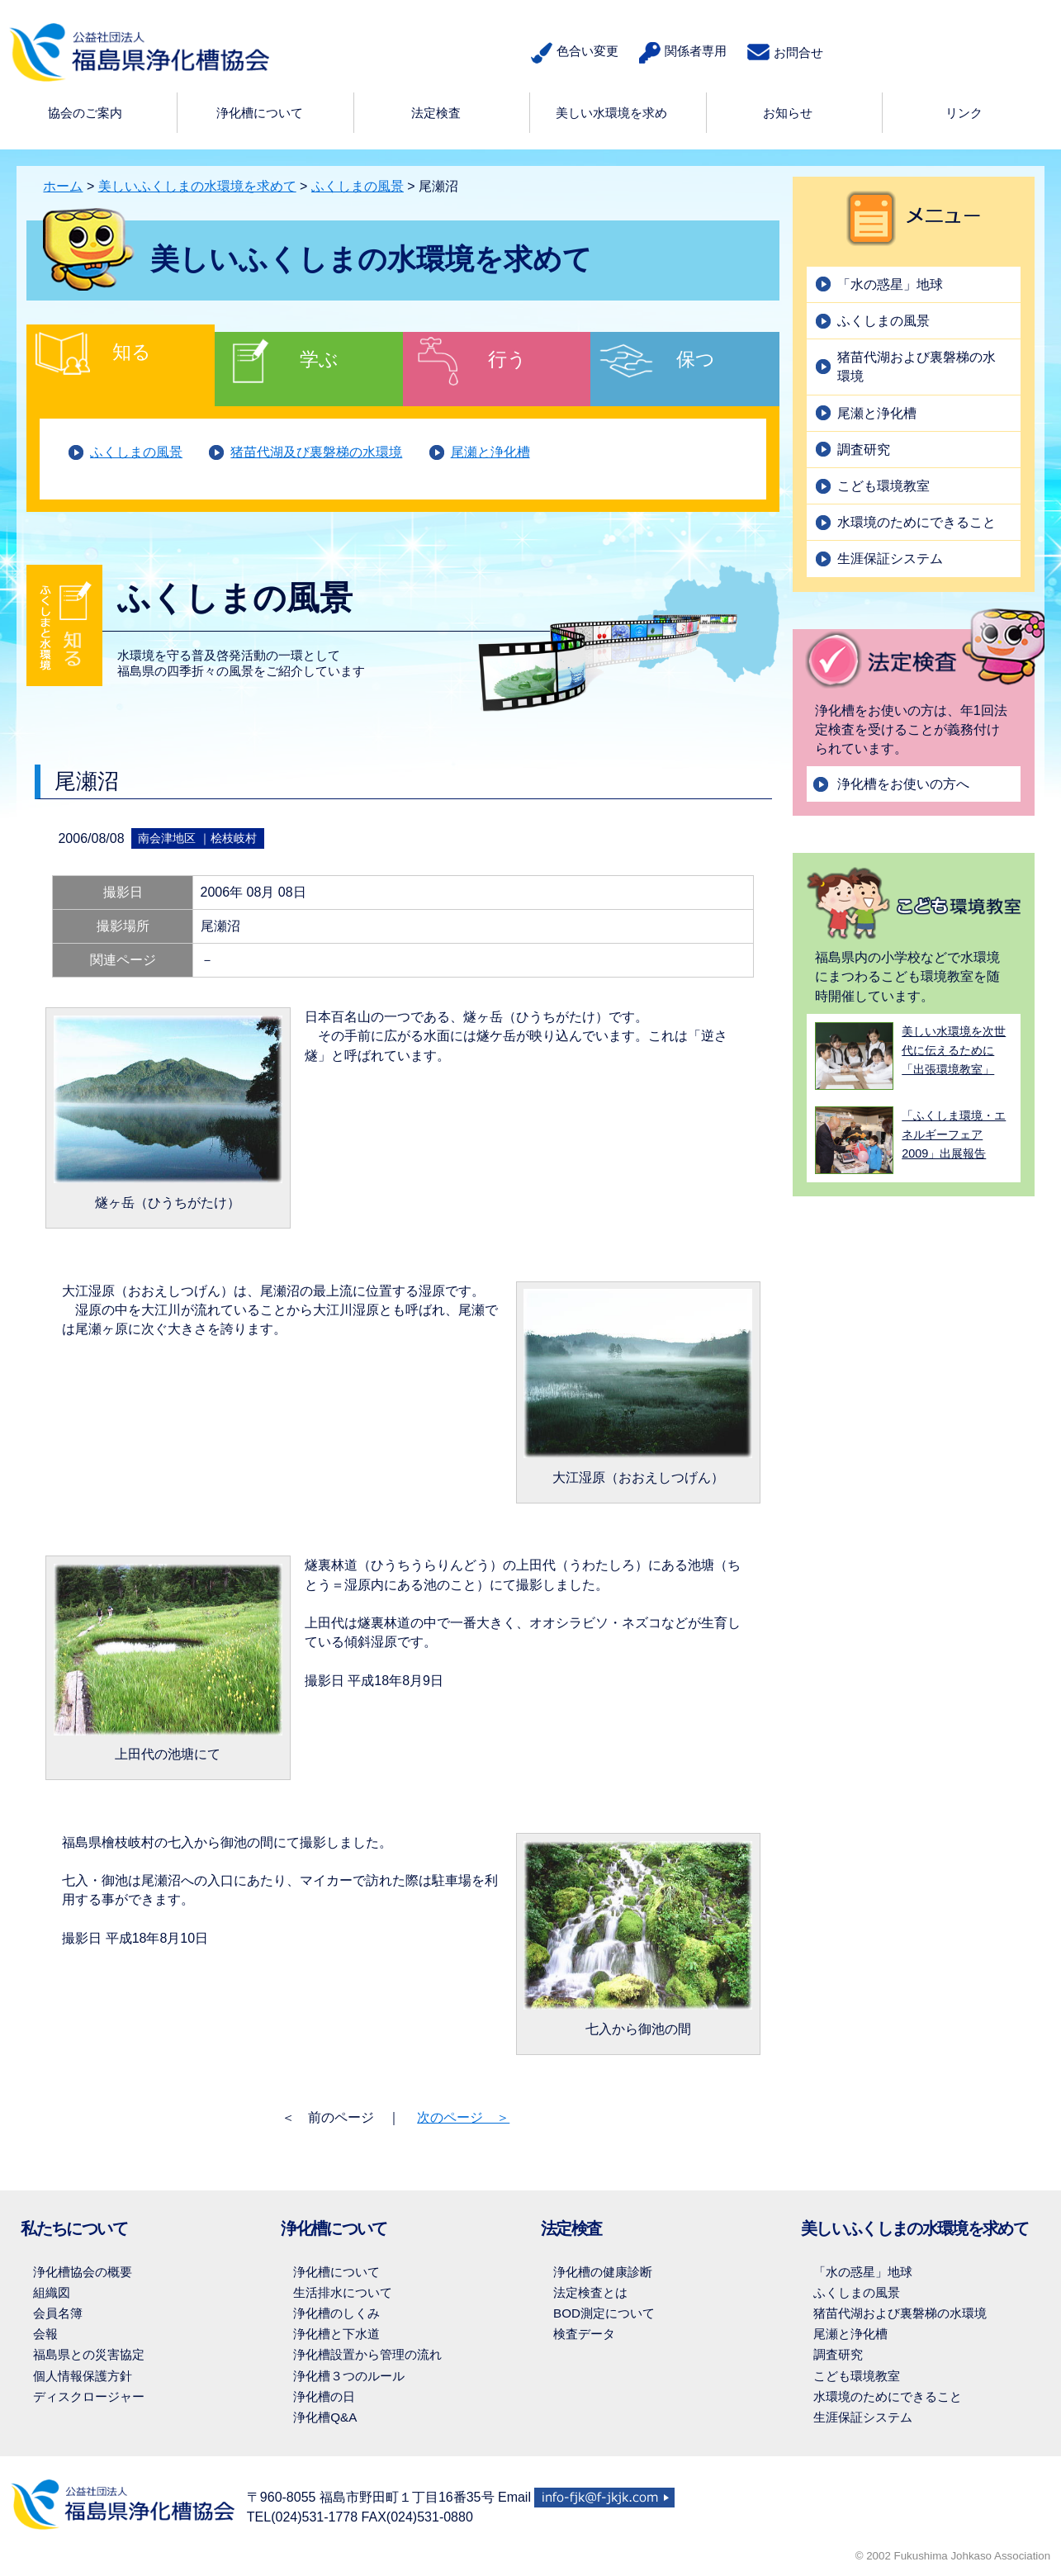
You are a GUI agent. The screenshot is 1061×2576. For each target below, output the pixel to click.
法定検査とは (590, 2292)
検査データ (584, 2334)
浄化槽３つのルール (349, 2376)
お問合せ (785, 52)
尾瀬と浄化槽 (490, 452)
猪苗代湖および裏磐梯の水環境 (916, 366)
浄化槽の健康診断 (602, 2272)
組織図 (51, 2292)
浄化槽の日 (324, 2396)
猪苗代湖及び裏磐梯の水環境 (316, 452)
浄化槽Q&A (325, 2417)
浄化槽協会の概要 (82, 2272)
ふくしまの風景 (357, 186)
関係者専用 (683, 53)
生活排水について (342, 2292)
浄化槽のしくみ (336, 2313)
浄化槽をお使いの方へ (903, 784)
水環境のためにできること (916, 522)
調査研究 (863, 450)
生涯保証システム (890, 559)
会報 (45, 2334)
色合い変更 (574, 53)
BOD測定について (604, 2313)
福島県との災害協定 (88, 2354)
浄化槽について (336, 2272)
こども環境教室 (883, 486)
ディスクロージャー (88, 2396)
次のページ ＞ (463, 2117)
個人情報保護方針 (82, 2376)
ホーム (63, 186)
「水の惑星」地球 (890, 284)
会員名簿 (58, 2313)
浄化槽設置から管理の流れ (367, 2354)
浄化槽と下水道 (336, 2334)
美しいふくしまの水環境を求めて (197, 186)
